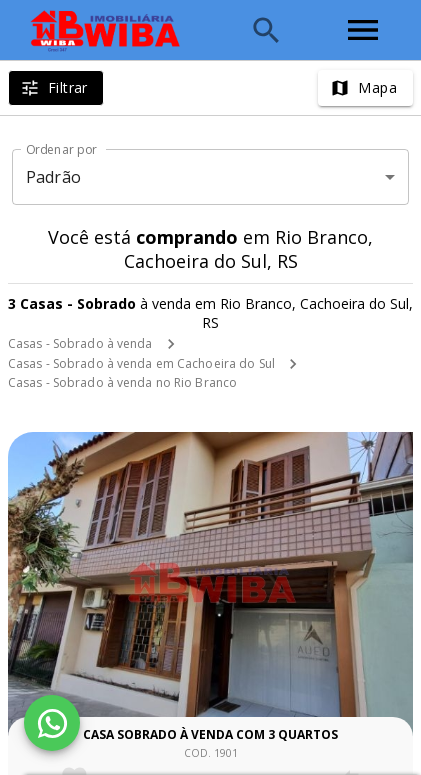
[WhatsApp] (52, 723)
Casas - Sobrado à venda (80, 343)
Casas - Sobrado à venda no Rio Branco (122, 382)
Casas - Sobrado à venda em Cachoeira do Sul (141, 363)
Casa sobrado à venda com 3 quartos (210, 734)
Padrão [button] (53, 177)
